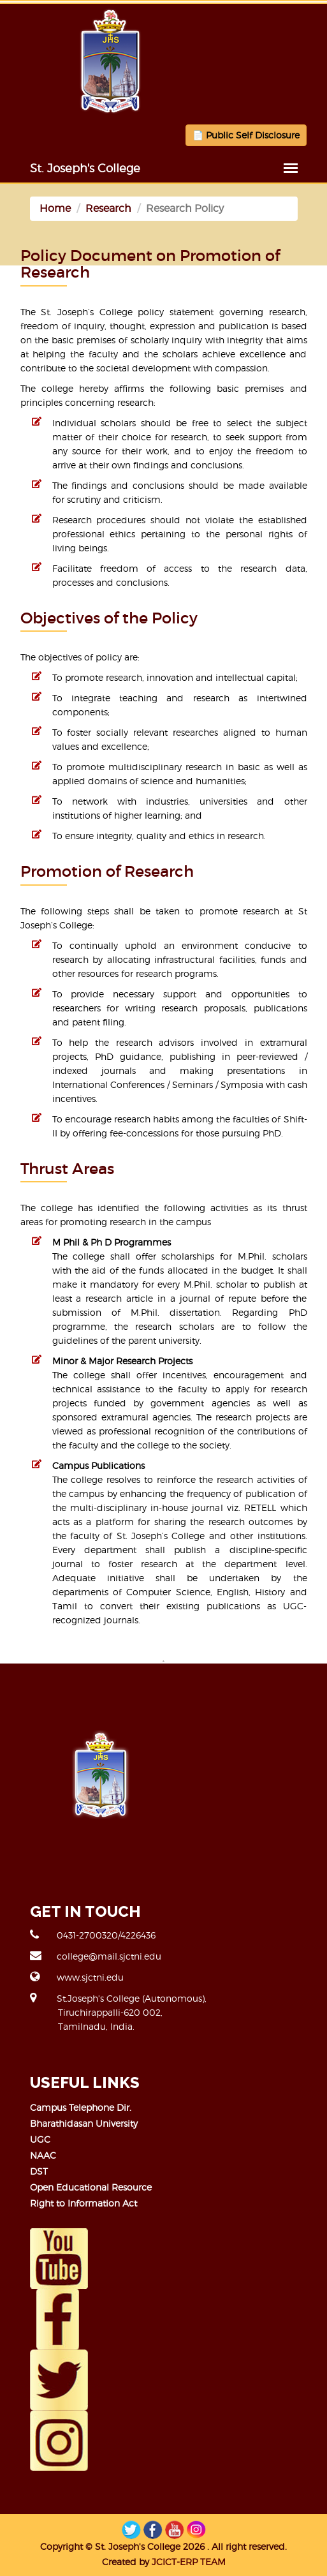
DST (39, 2171)
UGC (40, 2139)
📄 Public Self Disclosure (246, 135)
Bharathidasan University (84, 2123)
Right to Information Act (83, 2203)
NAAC (43, 2155)
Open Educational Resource (91, 2187)
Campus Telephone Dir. (80, 2107)
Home (55, 208)
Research (108, 208)
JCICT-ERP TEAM (189, 2561)
